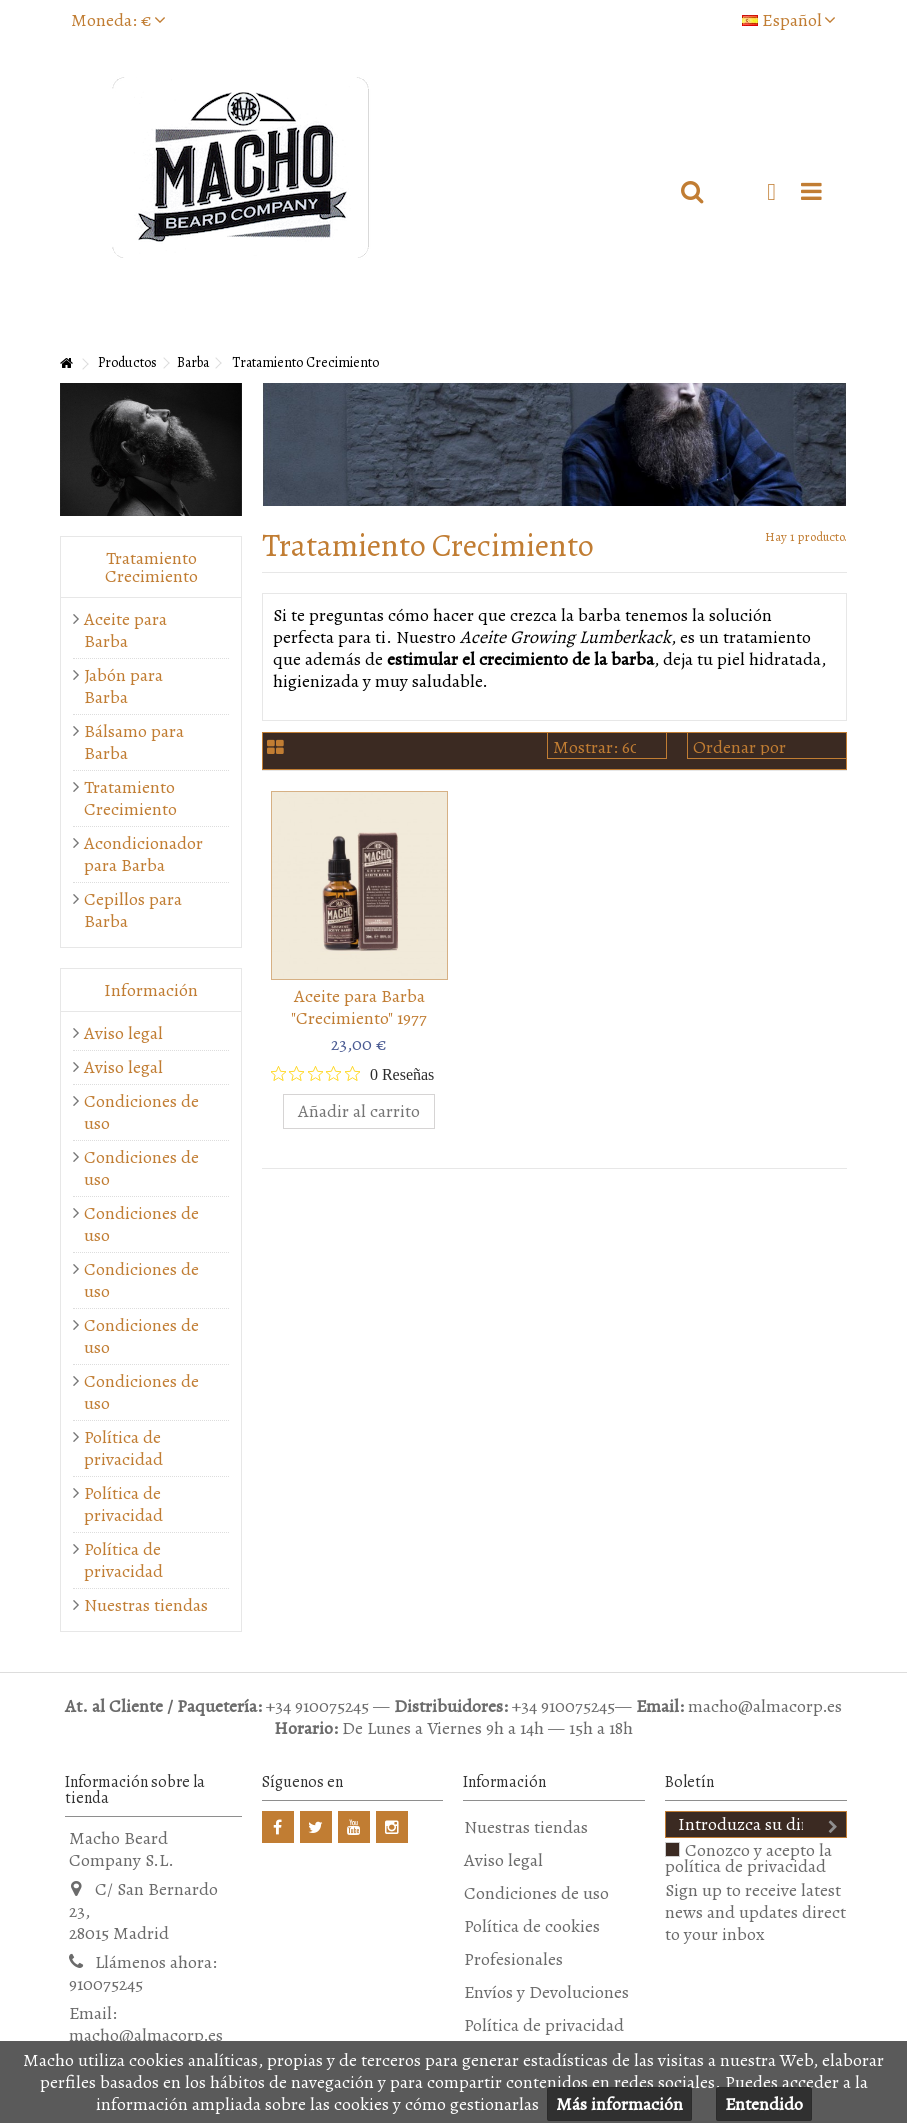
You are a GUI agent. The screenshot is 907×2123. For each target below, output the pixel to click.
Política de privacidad (123, 1448)
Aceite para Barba (125, 630)
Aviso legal (123, 1033)
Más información (619, 2104)
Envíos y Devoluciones (546, 1992)
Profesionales (513, 1959)
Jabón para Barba (123, 686)
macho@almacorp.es (146, 2035)
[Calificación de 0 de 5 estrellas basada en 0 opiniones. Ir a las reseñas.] (352, 1074)
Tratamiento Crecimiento (130, 798)
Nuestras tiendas (146, 1605)
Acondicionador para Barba (141, 854)
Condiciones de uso (141, 1112)
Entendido (764, 2104)
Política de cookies (532, 1926)
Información (151, 990)
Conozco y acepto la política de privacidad (748, 1858)
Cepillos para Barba (133, 910)
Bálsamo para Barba (134, 742)
